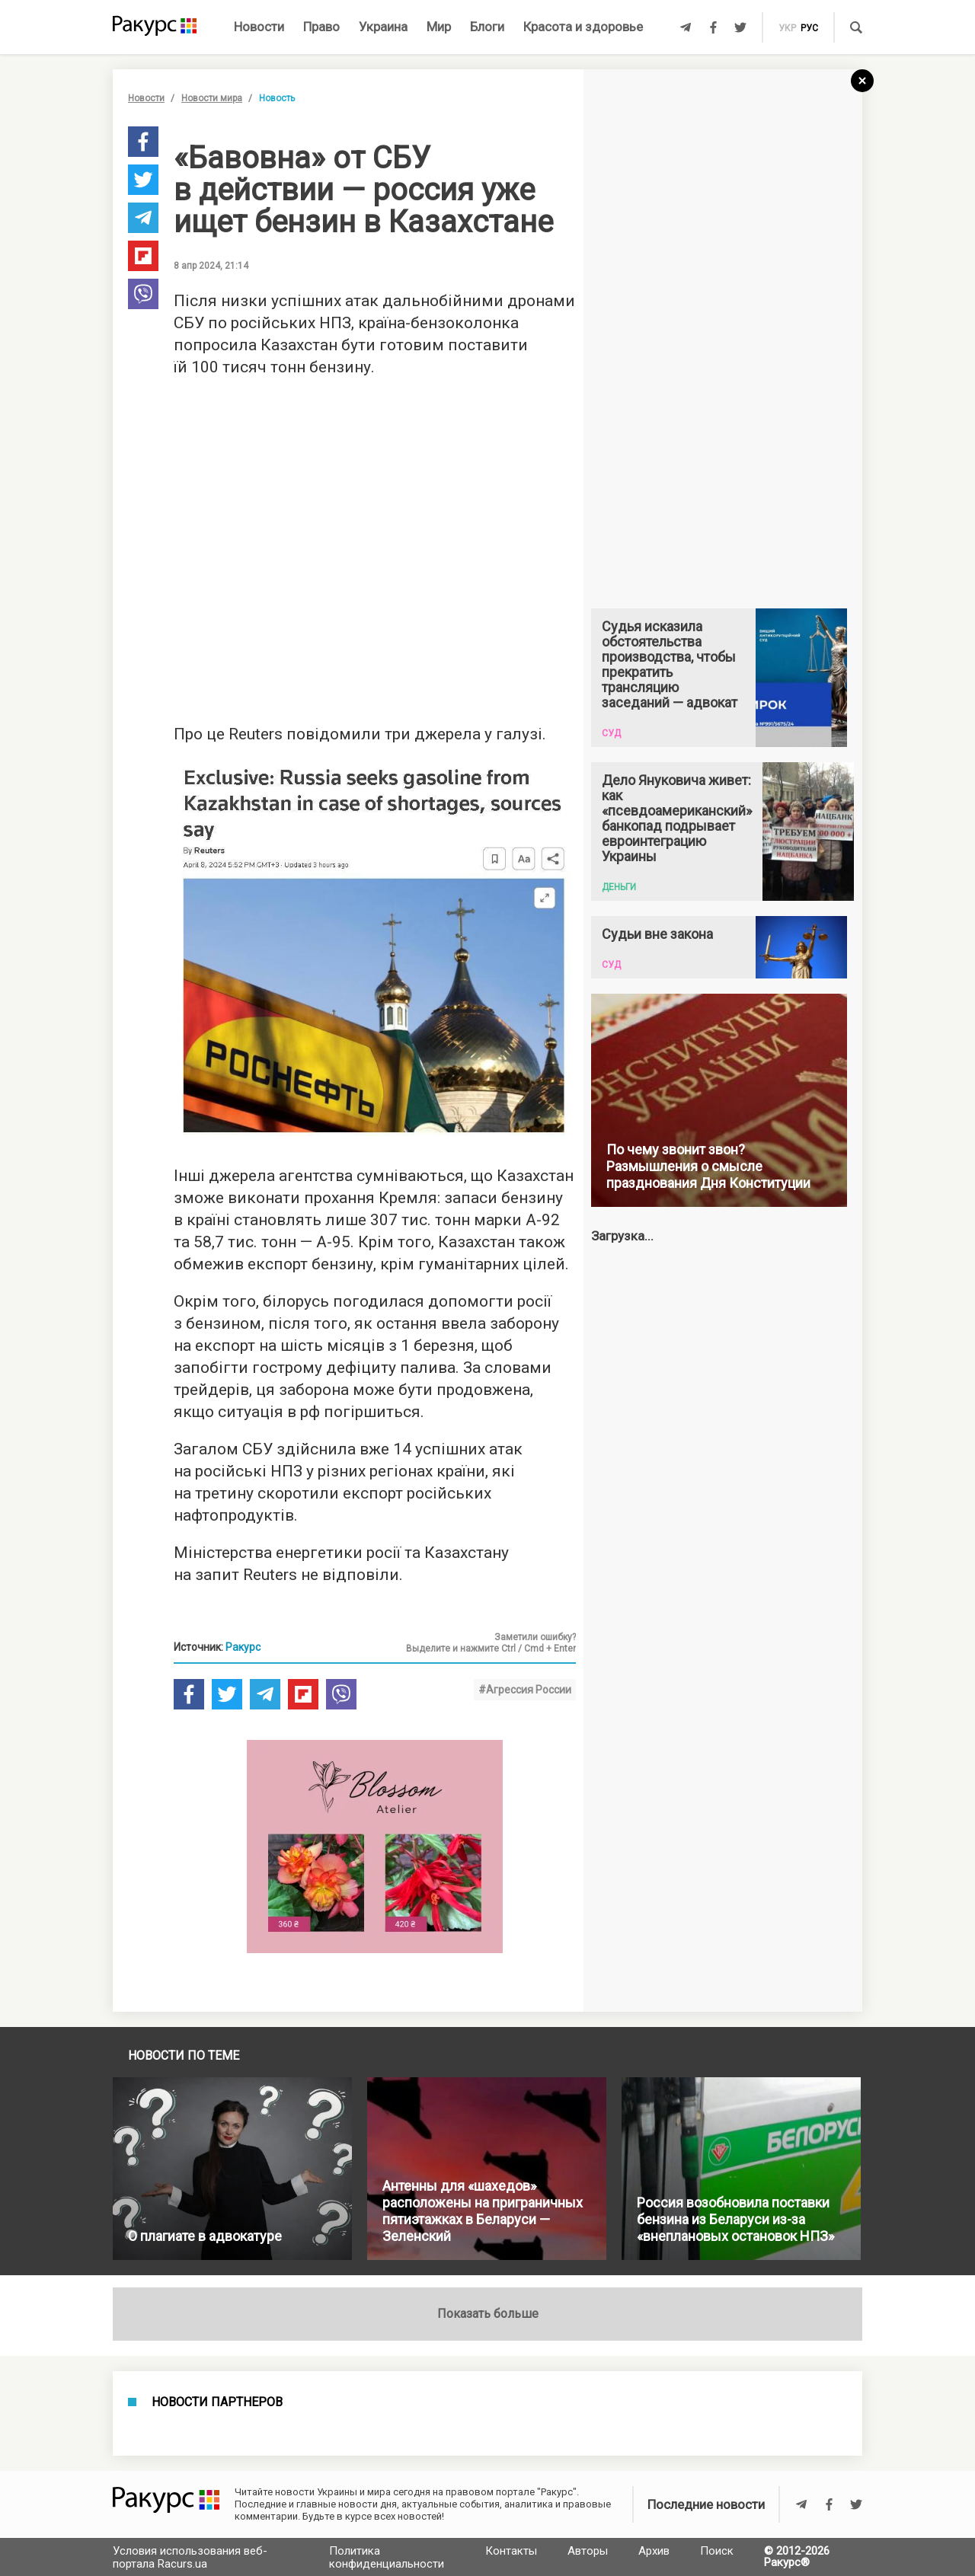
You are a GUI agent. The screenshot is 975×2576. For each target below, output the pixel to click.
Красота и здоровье (583, 26)
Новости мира (211, 98)
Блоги (487, 26)
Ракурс (243, 1647)
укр (787, 28)
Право (321, 26)
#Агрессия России (524, 1690)
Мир (439, 26)
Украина (383, 26)
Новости (259, 26)
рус (809, 28)
